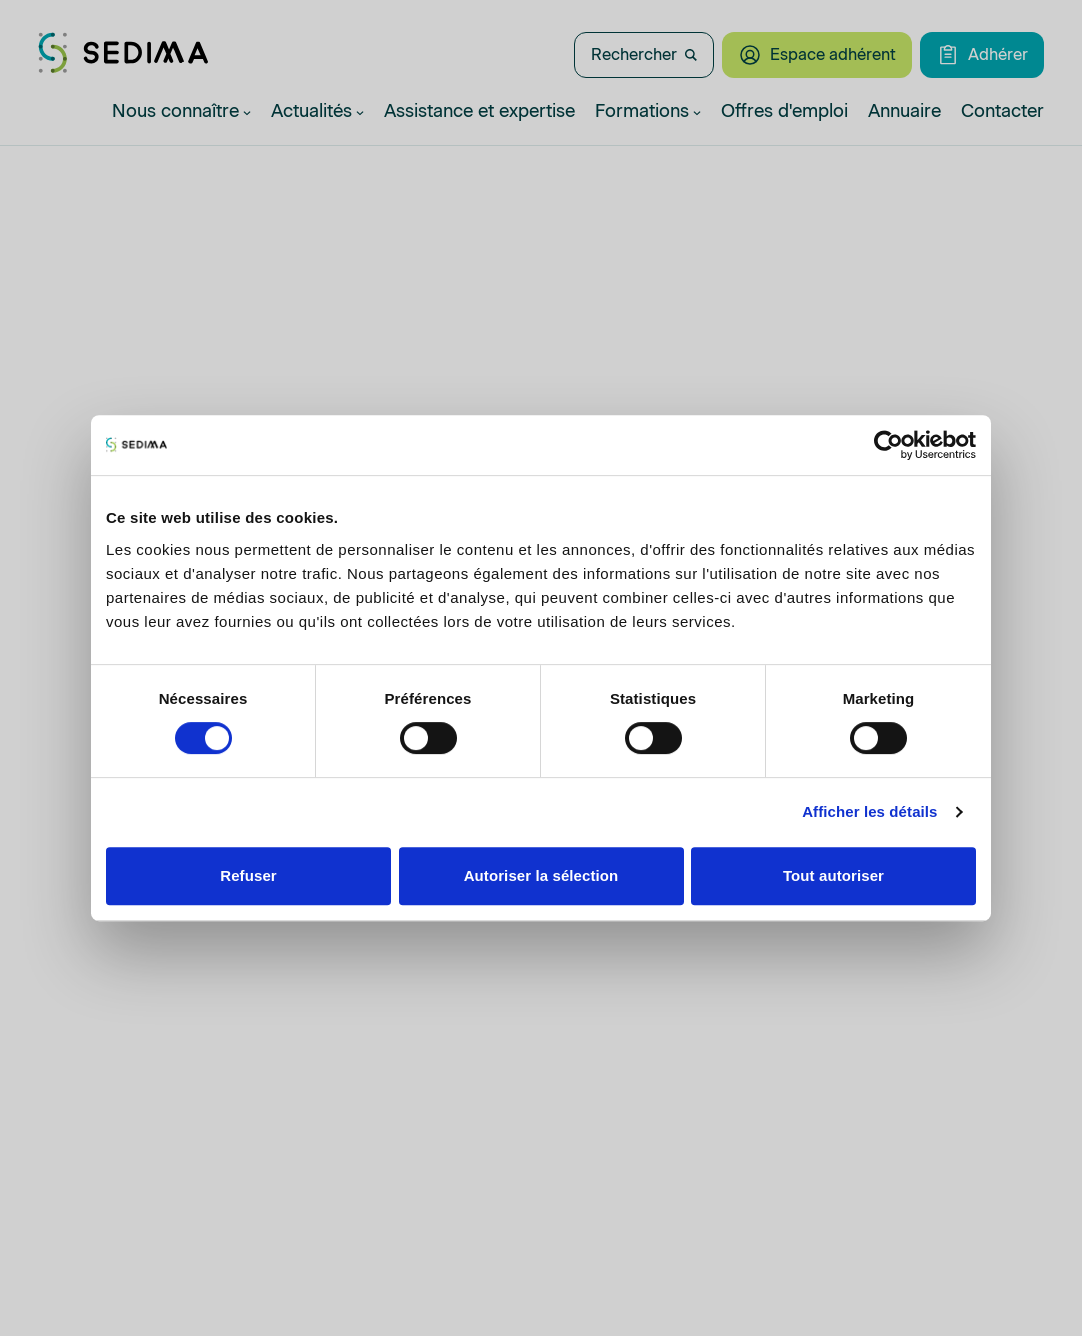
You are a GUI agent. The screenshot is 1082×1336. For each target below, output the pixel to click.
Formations (648, 111)
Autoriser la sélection (541, 875)
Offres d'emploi (784, 111)
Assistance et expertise (479, 111)
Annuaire (904, 111)
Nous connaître (181, 111)
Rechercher (644, 54)
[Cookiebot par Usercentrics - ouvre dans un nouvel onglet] (888, 445)
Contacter (1002, 111)
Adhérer (982, 55)
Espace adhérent (817, 55)
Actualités (317, 111)
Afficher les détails (869, 811)
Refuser (248, 875)
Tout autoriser (833, 875)
